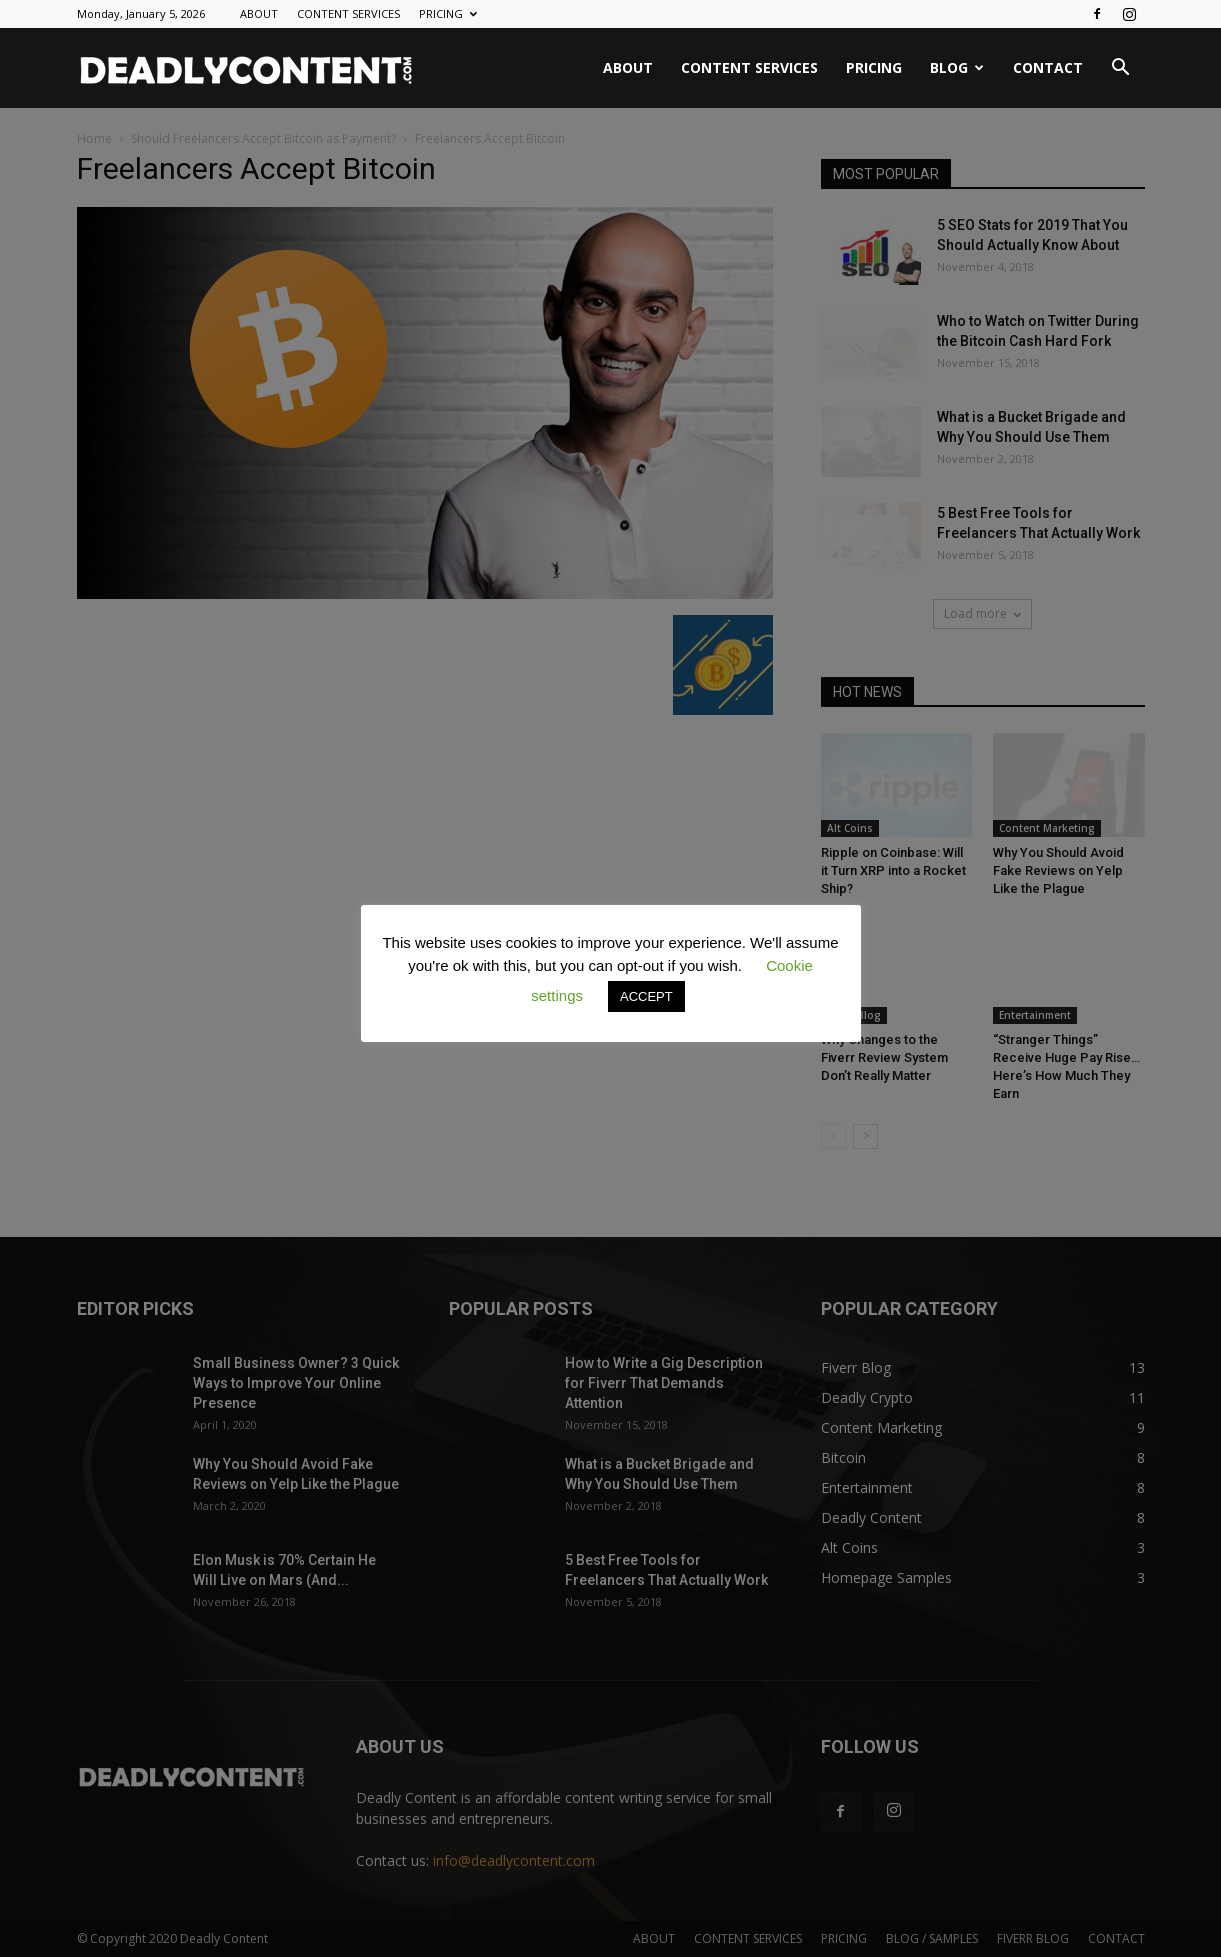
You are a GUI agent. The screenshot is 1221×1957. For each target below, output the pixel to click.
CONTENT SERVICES (348, 13)
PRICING (448, 13)
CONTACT (1048, 67)
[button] (1121, 69)
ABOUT (259, 13)
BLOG (957, 67)
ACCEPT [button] (646, 996)
